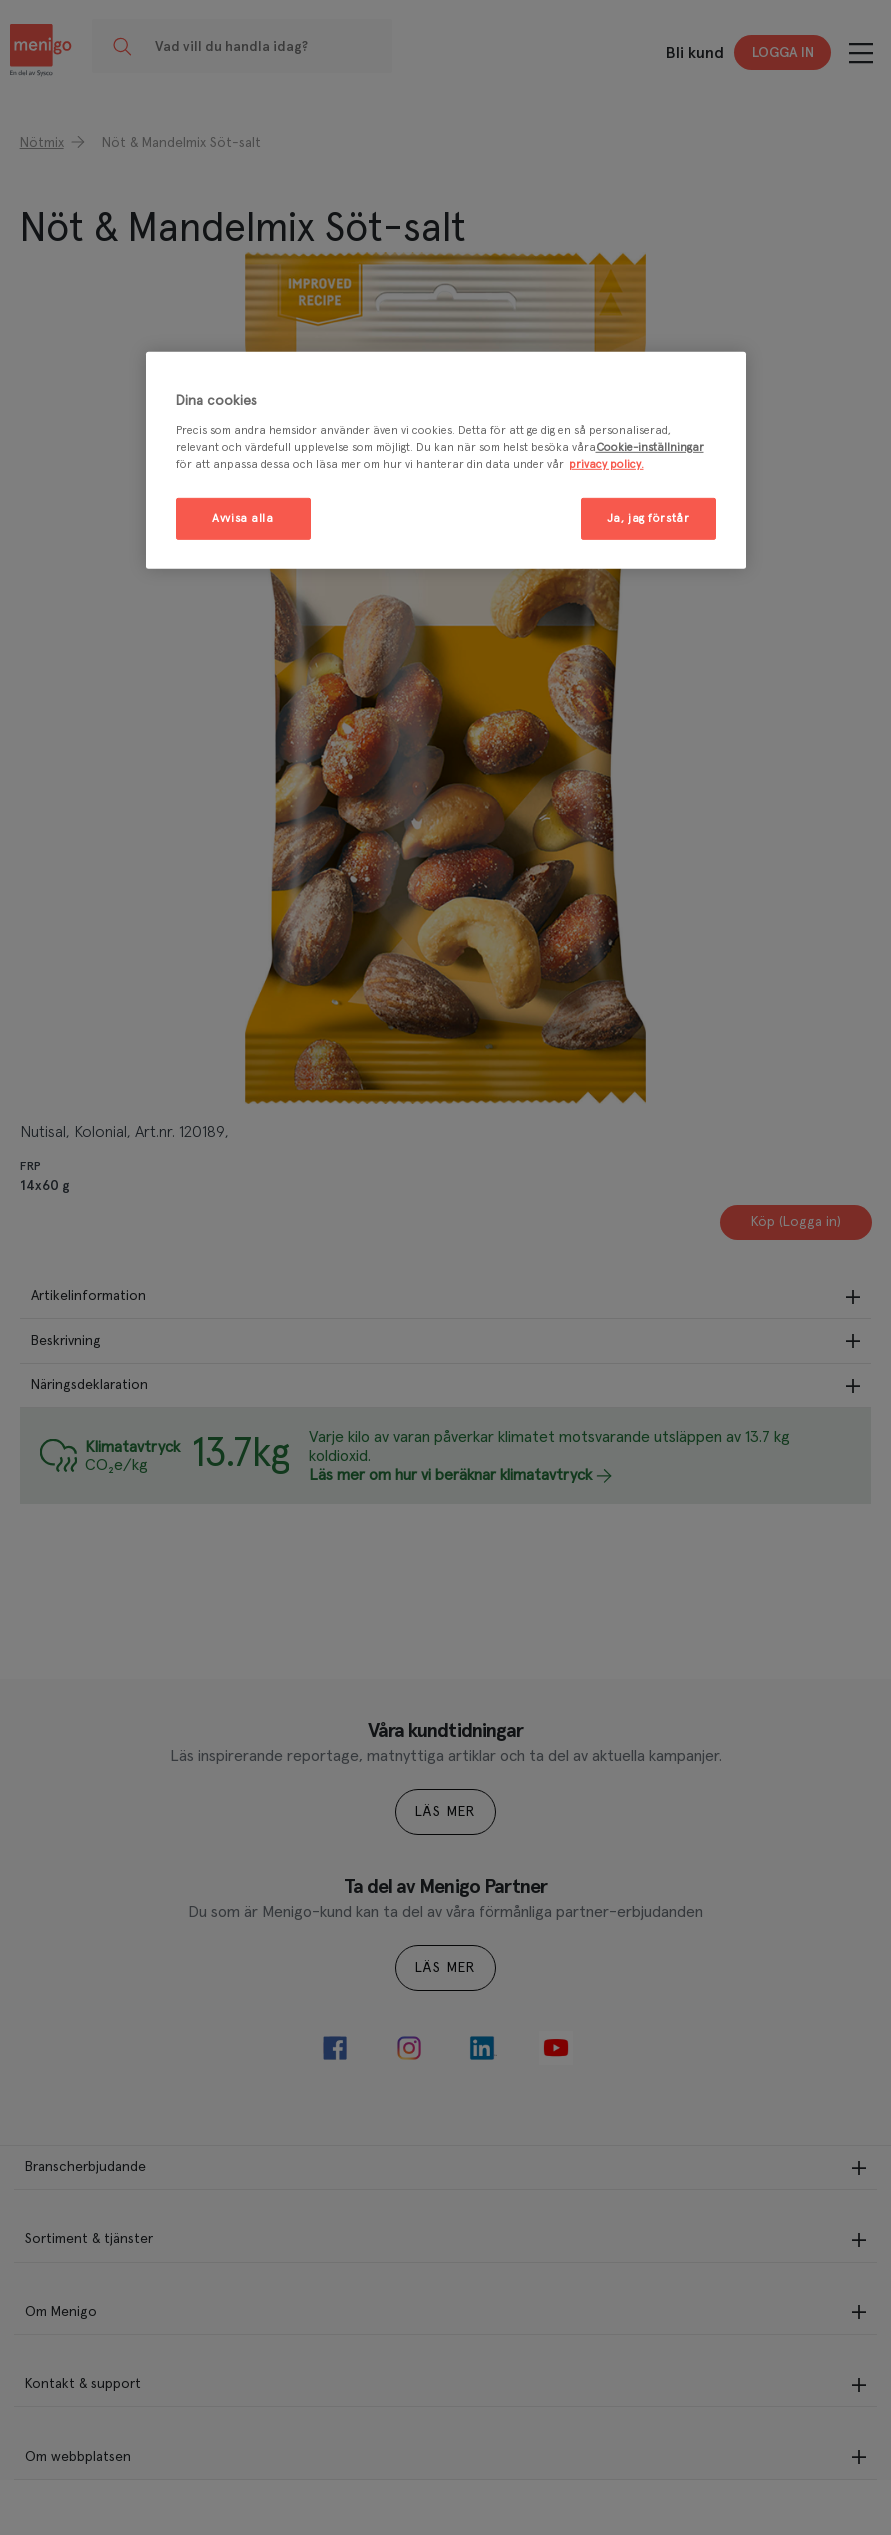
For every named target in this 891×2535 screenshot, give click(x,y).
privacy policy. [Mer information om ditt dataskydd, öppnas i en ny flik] (606, 464)
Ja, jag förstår (648, 518)
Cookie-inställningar (650, 447)
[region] (446, 460)
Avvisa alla (242, 518)
